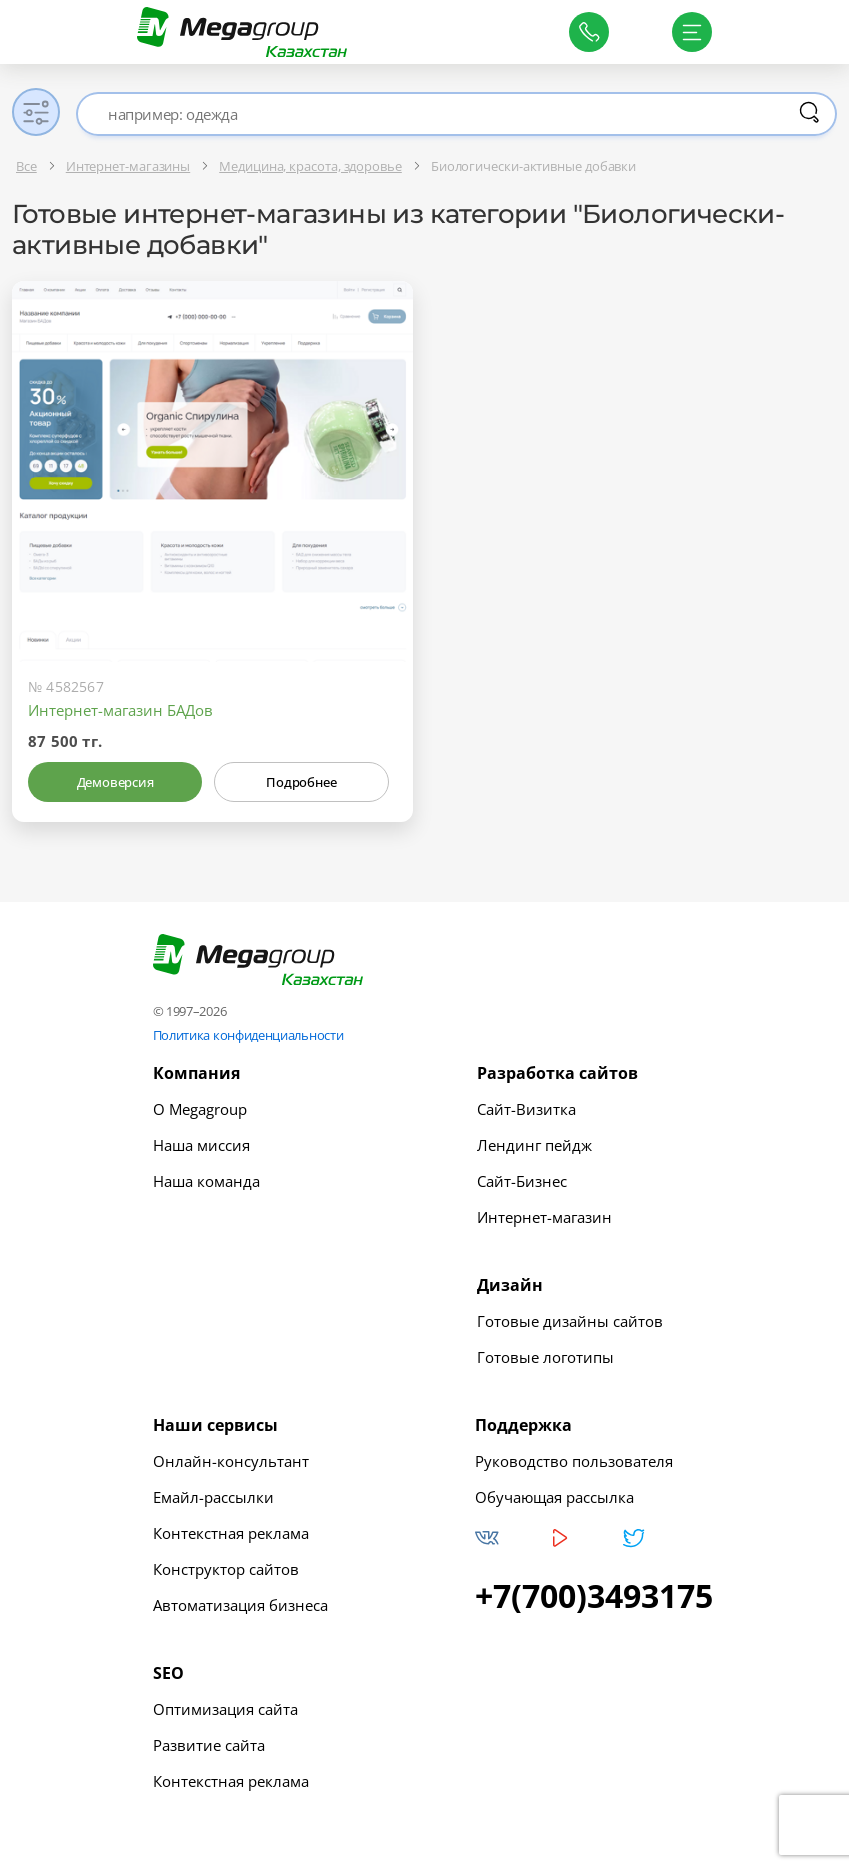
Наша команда (206, 1181)
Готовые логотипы (545, 1357)
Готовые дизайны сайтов (570, 1321)
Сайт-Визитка (526, 1109)
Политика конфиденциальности (248, 1035)
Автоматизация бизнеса (240, 1605)
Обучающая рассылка (554, 1497)
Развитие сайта (209, 1745)
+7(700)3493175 (594, 1596)
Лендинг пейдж (534, 1145)
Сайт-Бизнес (522, 1181)
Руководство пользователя (574, 1461)
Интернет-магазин (544, 1217)
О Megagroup (200, 1109)
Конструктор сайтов (226, 1569)
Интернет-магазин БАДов (120, 710)
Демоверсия (115, 782)
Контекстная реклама (231, 1533)
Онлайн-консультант (231, 1461)
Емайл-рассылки (213, 1497)
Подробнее (301, 782)
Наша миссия (201, 1145)
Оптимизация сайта (225, 1709)
